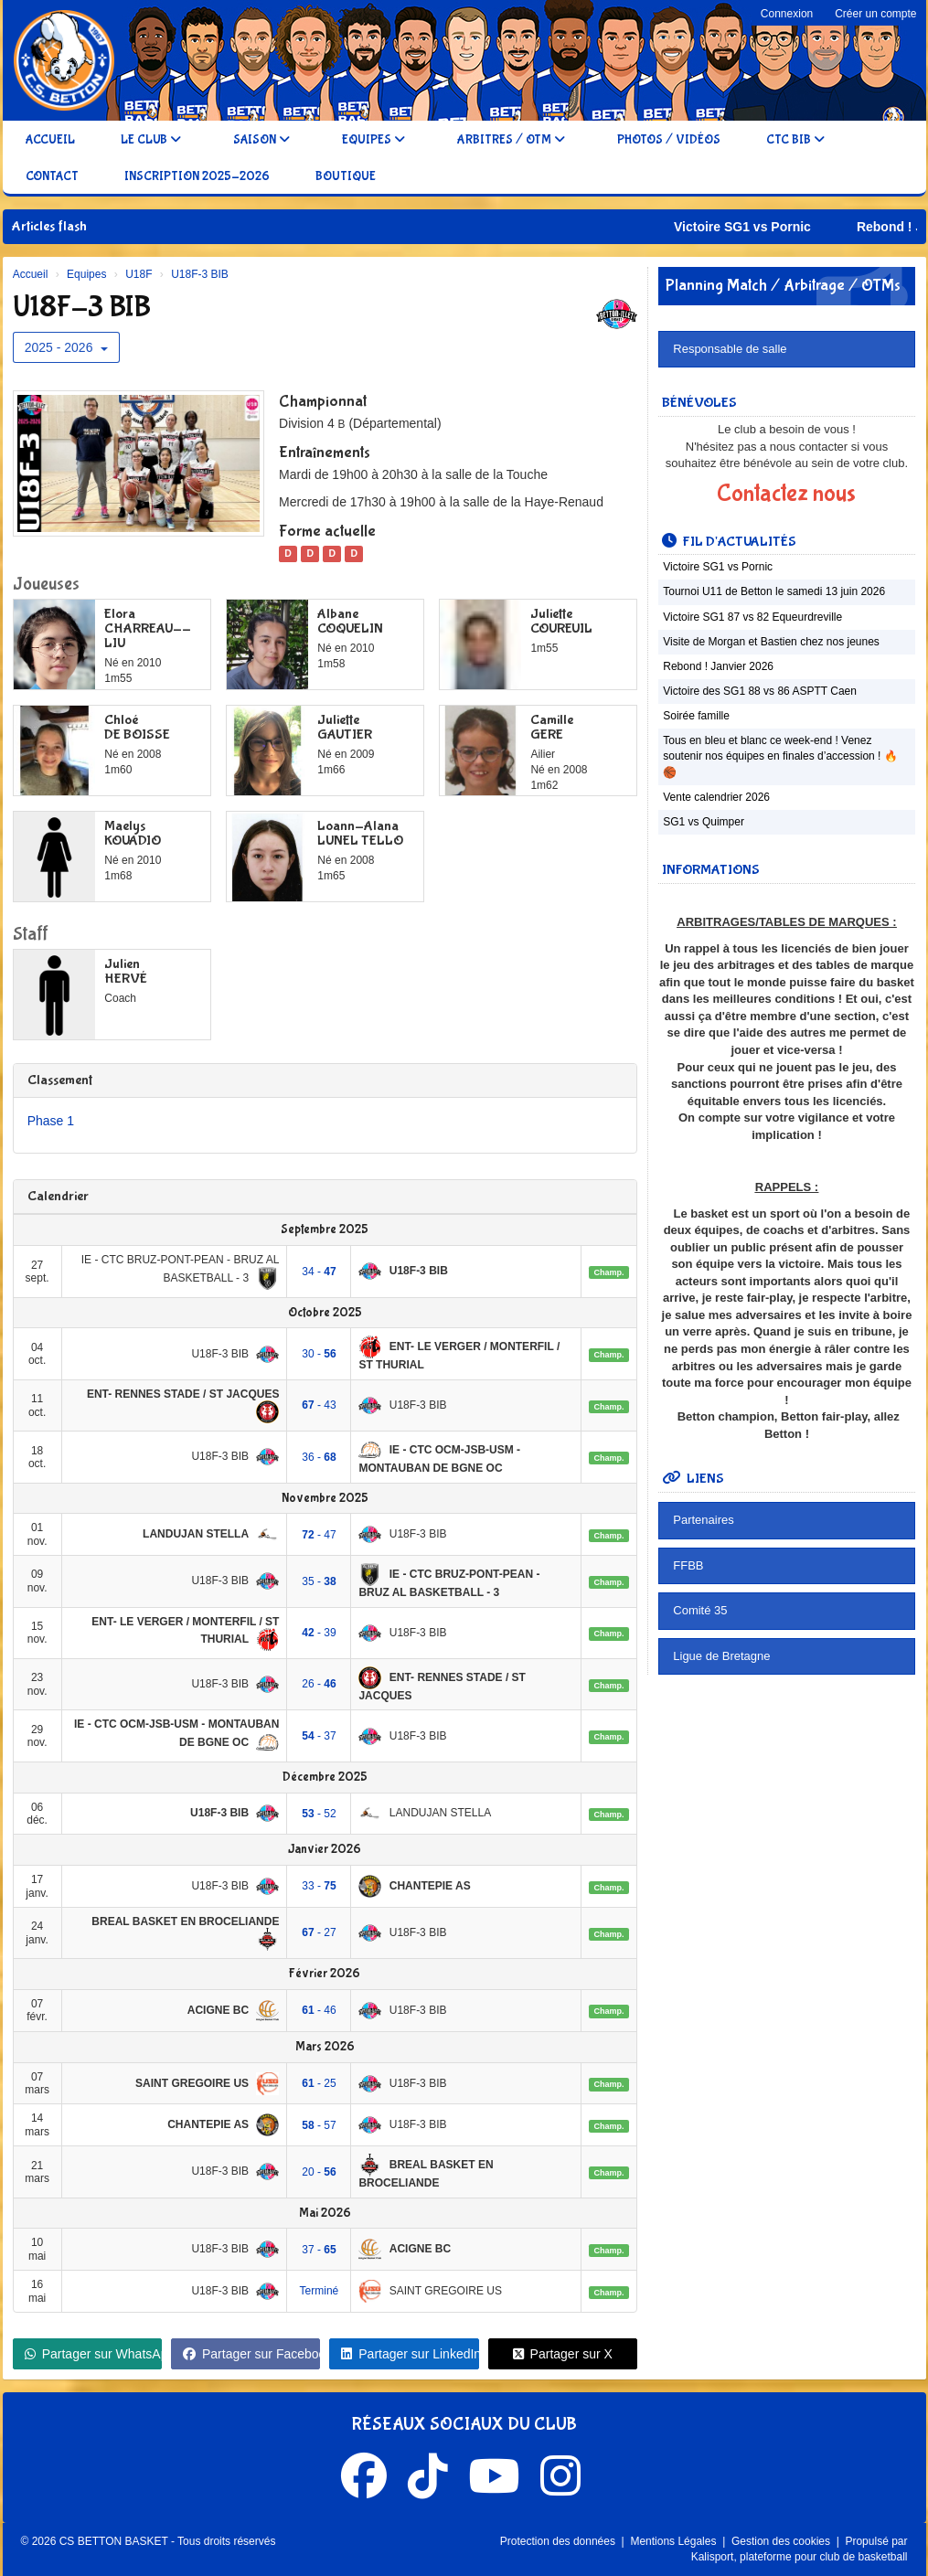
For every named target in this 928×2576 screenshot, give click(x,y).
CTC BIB (795, 140)
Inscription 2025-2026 (197, 176)
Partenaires (703, 1520)
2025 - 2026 (67, 347)
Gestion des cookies (782, 2541)
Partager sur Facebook (251, 2354)
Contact (52, 176)
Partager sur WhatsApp (93, 2354)
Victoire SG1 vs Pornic (799, 226)
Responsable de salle (729, 349)
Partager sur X (563, 2354)
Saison (261, 140)
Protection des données (559, 2541)
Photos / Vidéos (668, 140)
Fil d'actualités (729, 541)
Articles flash (49, 226)
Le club (151, 140)
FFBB (688, 1565)
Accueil (50, 140)
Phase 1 (50, 1120)
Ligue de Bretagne (721, 1656)
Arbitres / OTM (511, 140)
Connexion (787, 13)
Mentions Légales (674, 2541)
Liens (693, 1478)
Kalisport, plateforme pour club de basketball (799, 2556)
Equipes (373, 140)
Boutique (345, 176)
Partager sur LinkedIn (409, 2354)
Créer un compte (875, 13)
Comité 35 (700, 1610)
